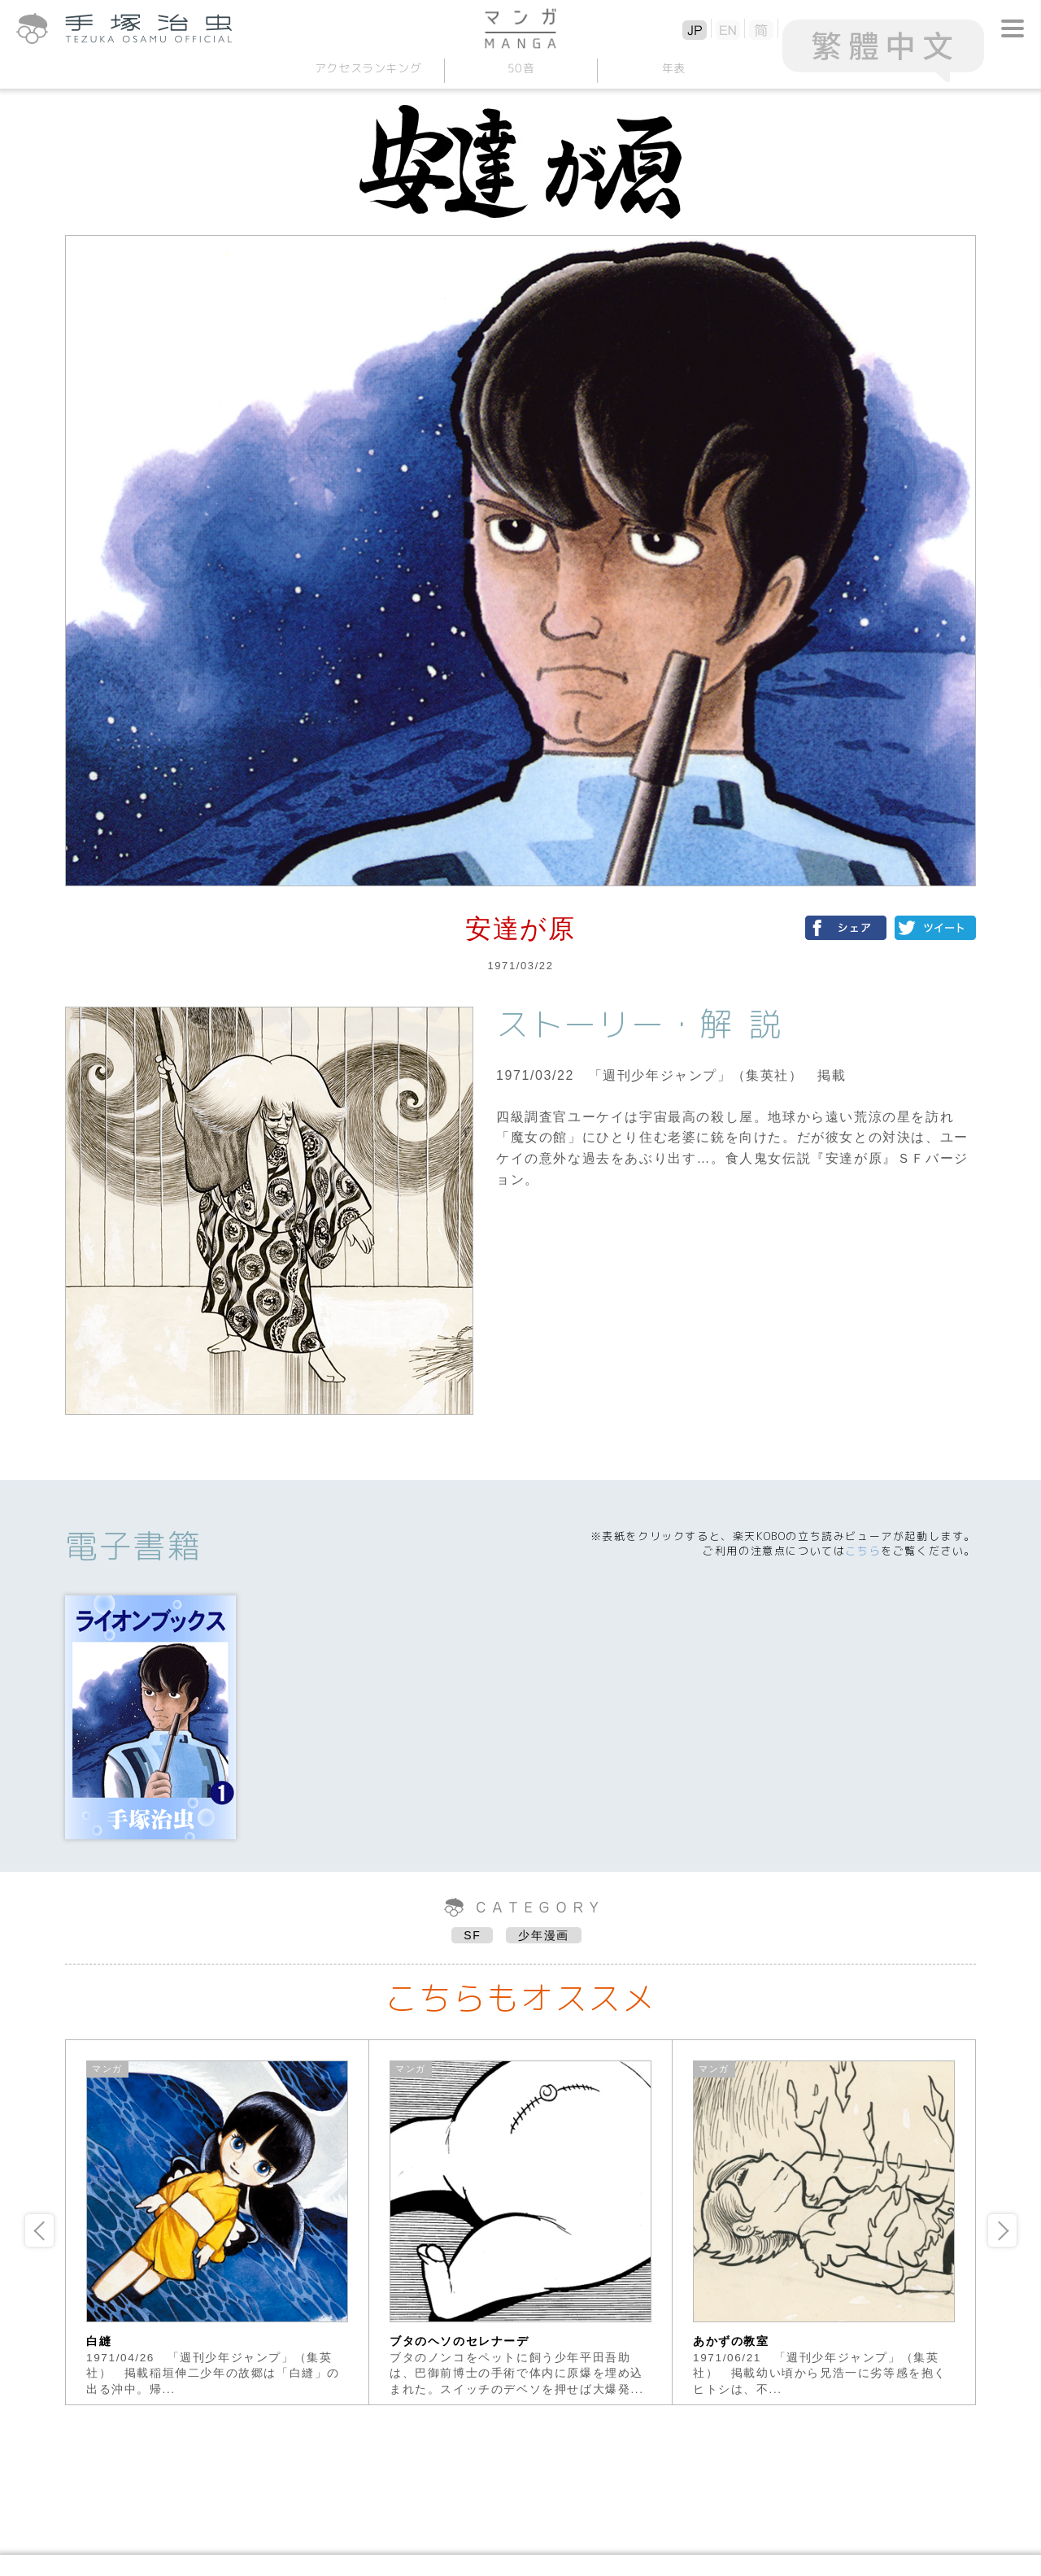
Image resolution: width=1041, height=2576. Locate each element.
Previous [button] (39, 2230)
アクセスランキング (367, 68)
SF (472, 1935)
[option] (217, 2222)
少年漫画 (543, 1935)
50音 (520, 68)
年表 (673, 68)
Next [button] (1002, 2230)
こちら (863, 1550)
